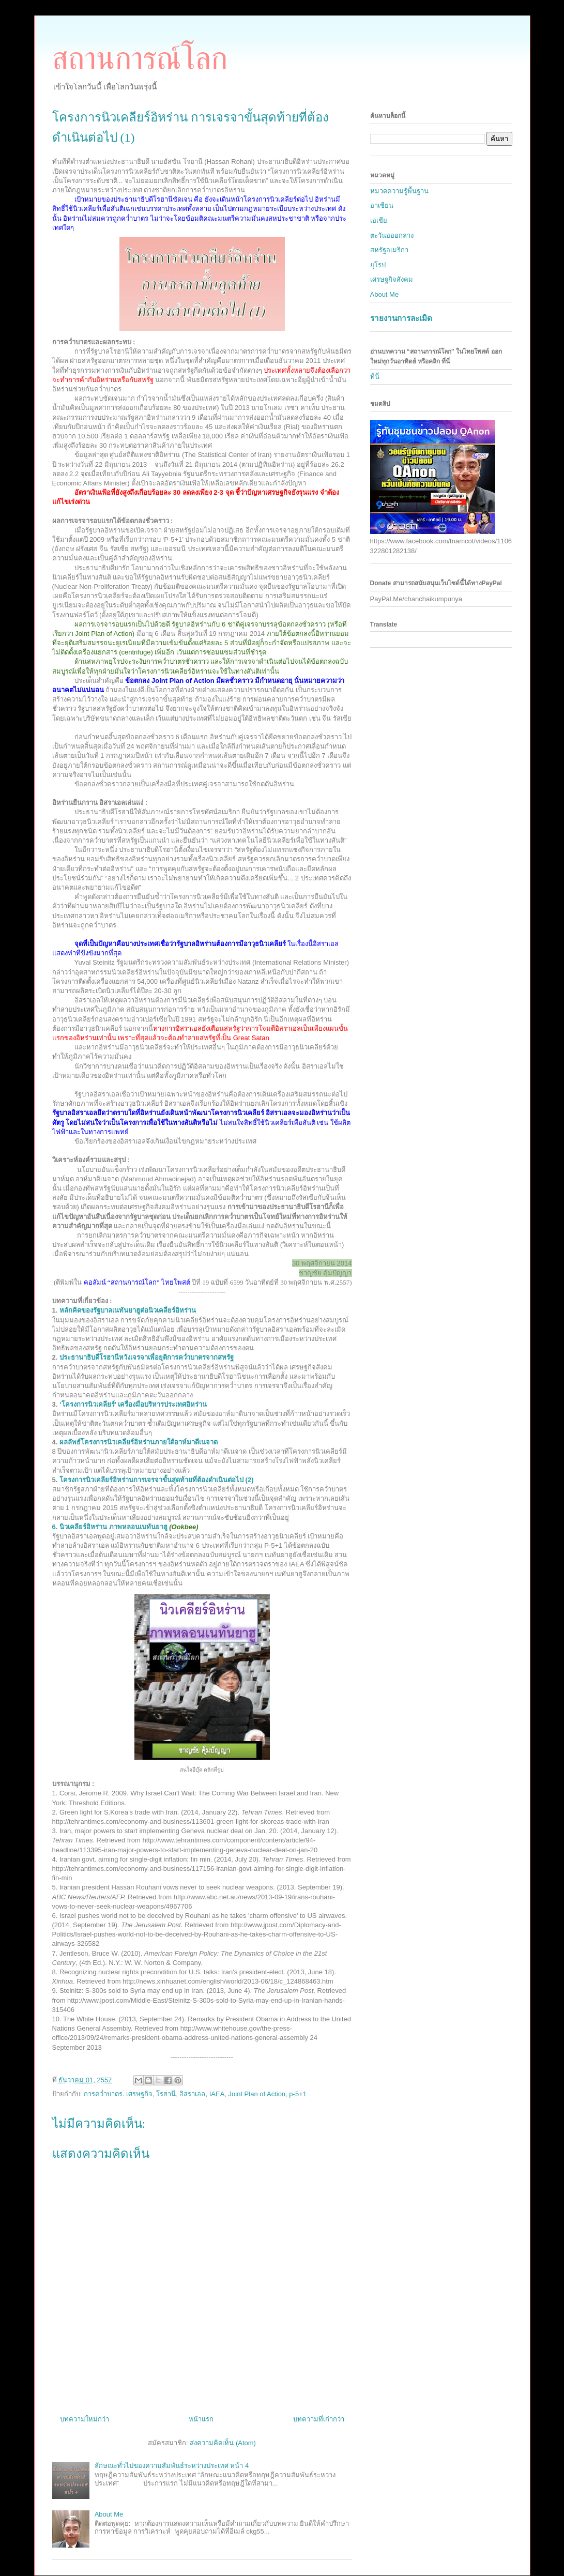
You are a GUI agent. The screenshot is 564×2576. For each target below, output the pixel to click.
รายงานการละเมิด (401, 318)
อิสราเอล (192, 2094)
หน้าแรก (201, 2419)
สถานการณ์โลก (140, 58)
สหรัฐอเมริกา (389, 250)
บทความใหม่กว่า (84, 2419)
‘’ (133, 1404)
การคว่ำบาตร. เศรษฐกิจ (118, 2094)
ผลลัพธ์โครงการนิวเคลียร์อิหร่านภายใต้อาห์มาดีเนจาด (138, 1442)
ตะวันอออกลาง (392, 235)
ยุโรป (378, 265)
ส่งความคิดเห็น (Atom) (223, 2443)
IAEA (217, 2094)
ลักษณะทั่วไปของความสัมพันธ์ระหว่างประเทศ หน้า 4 (172, 2466)
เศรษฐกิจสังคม (391, 279)
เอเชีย (378, 220)
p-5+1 (298, 2094)
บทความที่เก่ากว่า (318, 2419)
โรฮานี (166, 2094)
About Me (109, 2514)
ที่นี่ (374, 376)
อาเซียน (381, 205)
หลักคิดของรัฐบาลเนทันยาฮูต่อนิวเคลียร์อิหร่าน (127, 1310)
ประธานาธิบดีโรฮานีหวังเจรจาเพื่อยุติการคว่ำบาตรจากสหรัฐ (147, 1357)
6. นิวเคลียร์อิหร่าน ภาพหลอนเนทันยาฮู (109, 1527)
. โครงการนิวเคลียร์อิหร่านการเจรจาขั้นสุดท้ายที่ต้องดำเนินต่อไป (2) (155, 1480)
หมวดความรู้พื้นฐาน (399, 191)
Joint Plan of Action (257, 2094)
